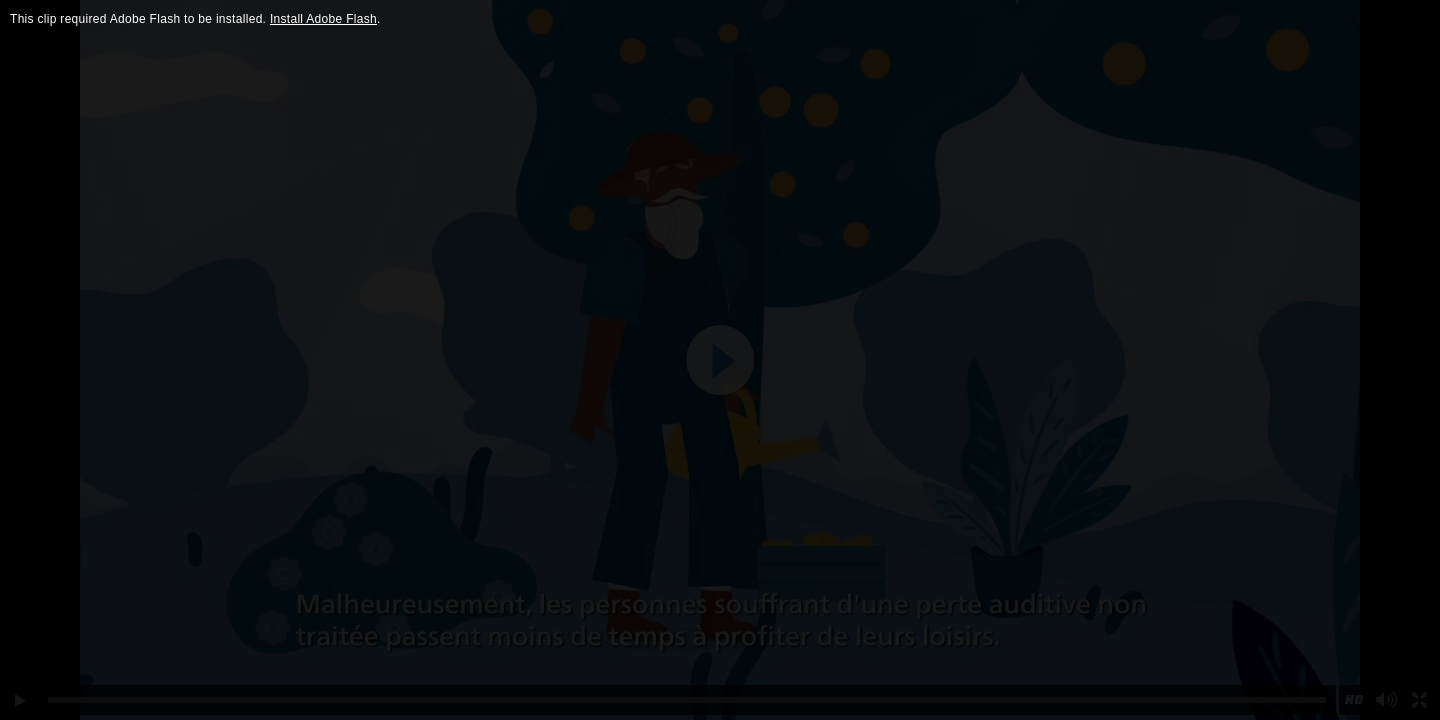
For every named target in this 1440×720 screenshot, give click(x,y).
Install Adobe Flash (323, 19)
